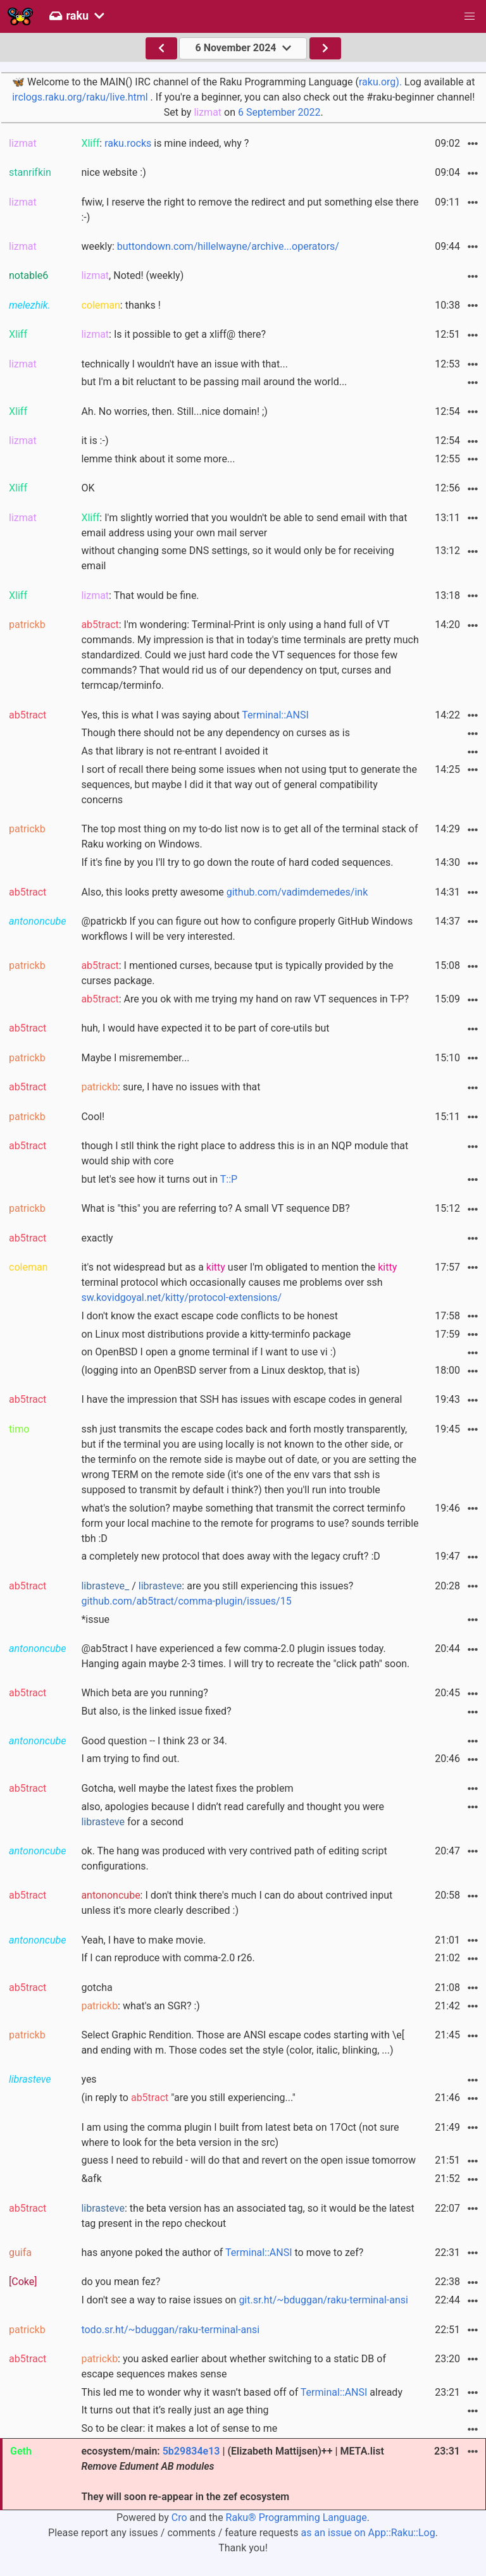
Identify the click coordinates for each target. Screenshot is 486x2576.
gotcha (96, 1987)
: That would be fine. (140, 595)
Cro (179, 2517)
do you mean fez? (120, 2282)
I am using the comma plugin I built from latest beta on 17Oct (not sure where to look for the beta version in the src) (240, 2134)
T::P (228, 1179)
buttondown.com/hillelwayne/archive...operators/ (228, 246)
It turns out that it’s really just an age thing (174, 2410)
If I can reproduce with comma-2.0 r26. (167, 1958)
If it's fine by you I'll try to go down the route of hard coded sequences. (237, 862)
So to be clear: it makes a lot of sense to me (179, 2428)
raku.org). (380, 82)
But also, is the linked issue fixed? (156, 1711)
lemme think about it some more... (158, 459)
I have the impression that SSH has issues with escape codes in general (241, 1399)
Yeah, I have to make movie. (143, 1940)
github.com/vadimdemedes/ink (297, 892)
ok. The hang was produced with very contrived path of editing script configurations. (234, 1858)
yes (88, 2079)
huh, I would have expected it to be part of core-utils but (205, 1028)
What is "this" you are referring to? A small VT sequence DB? (215, 1208)
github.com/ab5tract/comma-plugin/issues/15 (186, 1601)
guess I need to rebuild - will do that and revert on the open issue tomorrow (248, 2160)
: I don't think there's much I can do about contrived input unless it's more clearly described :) (236, 1902)
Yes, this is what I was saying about (194, 715)
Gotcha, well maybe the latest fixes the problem (187, 1788)
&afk (91, 2178)
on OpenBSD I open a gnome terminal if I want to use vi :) (208, 1352)
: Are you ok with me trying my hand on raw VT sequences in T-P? (245, 999)
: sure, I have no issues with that (170, 1087)
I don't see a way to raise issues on (244, 2300)
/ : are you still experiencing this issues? (217, 1593)
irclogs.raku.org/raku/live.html (79, 97)
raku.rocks (127, 143)
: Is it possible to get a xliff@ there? (173, 334)
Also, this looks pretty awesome (224, 892)
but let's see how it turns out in (159, 1179)
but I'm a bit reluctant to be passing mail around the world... (214, 382)
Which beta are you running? (144, 1693)
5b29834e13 (191, 2451)
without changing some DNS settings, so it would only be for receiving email (237, 558)
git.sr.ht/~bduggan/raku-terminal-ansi (323, 2300)
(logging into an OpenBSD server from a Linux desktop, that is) (220, 1370)
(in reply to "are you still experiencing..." (188, 2098)
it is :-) (94, 440)
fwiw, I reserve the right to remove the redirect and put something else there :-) (249, 209)
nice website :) (113, 172)
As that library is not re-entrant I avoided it (174, 751)
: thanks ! (120, 305)
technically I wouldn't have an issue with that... (184, 364)
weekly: (210, 246)
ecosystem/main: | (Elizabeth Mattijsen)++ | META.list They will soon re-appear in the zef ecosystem (232, 2474)
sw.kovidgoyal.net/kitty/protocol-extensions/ (181, 1297)
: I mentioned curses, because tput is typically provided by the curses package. (237, 973)
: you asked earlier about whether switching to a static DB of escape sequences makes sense (233, 2366)
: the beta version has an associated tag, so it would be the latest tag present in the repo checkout (247, 2215)
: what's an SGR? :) (140, 2006)
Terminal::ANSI (275, 715)
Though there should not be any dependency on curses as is (215, 733)
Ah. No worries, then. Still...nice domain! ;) (174, 411)
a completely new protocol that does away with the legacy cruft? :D (230, 1556)
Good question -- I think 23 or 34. (154, 1741)
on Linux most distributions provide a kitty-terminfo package (216, 1334)
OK (87, 488)
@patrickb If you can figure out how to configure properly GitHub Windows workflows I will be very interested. (247, 928)
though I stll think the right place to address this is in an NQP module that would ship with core (244, 1153)
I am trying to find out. (130, 1759)
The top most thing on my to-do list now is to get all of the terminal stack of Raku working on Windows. (249, 836)
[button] (469, 16)
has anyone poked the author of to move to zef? (222, 2252)
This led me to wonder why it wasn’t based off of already (241, 2392)
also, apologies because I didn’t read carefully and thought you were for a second (232, 1814)
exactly (97, 1238)
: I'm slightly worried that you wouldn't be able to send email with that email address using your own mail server (244, 525)
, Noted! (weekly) (132, 275)
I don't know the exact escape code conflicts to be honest (209, 1316)
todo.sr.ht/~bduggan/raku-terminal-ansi (170, 2330)
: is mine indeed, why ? (165, 143)
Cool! (92, 1117)
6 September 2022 (279, 112)
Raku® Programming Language (296, 2517)
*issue (95, 1619)
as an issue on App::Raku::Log (368, 2533)
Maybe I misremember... (135, 1058)
